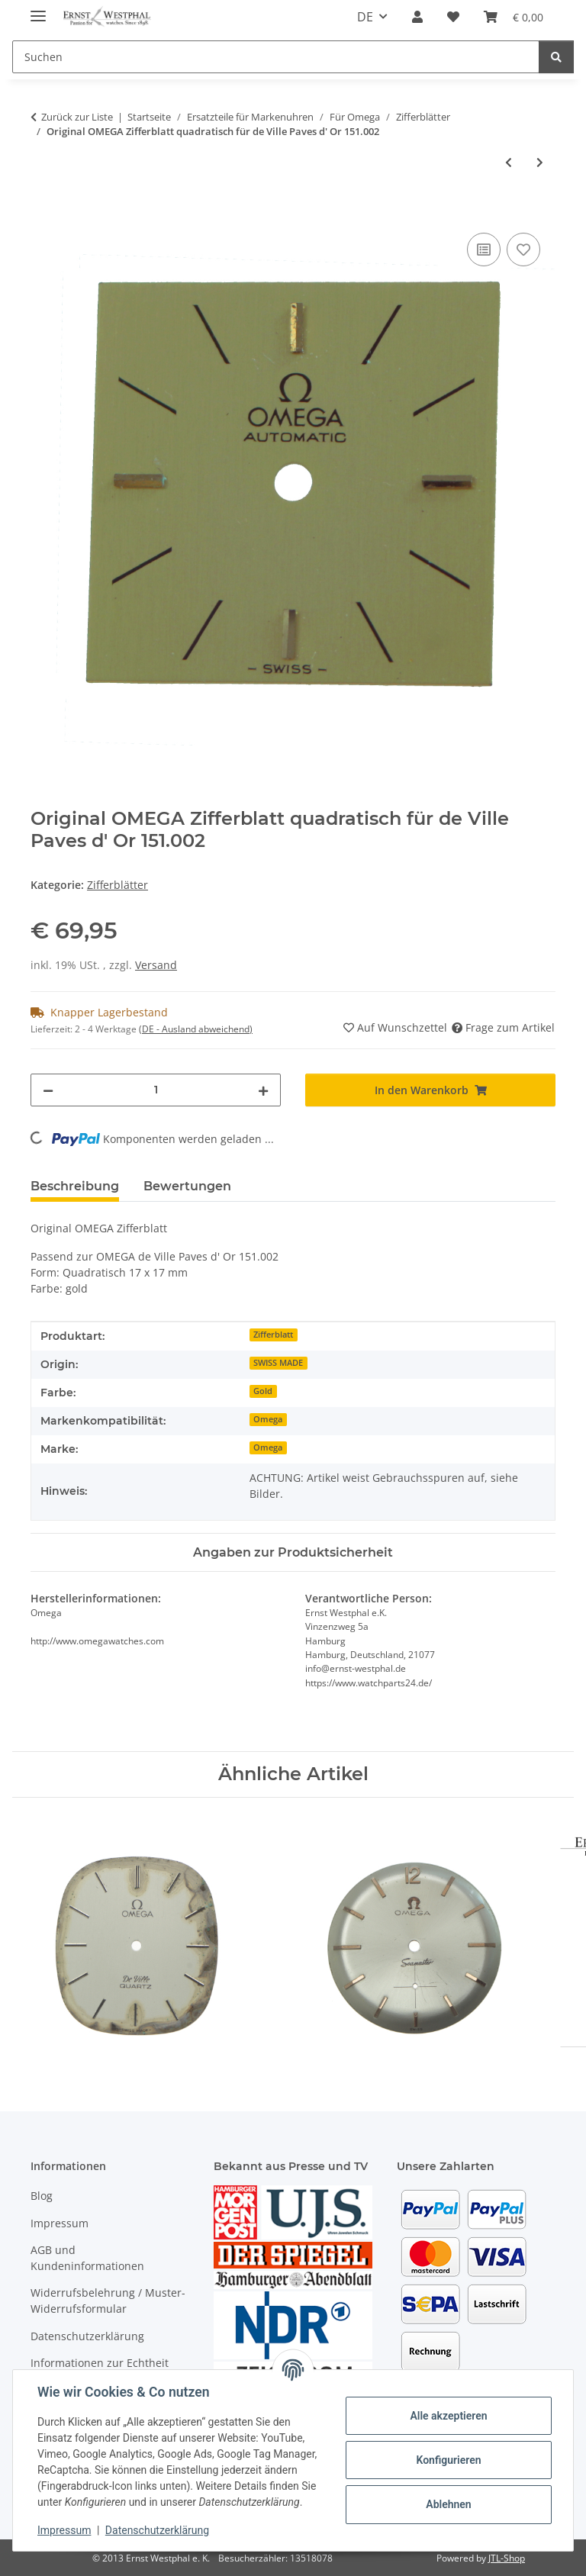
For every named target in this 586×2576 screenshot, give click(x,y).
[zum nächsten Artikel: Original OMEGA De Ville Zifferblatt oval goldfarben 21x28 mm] (539, 162)
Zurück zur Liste (77, 117)
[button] (417, 17)
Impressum (64, 2530)
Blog (42, 2195)
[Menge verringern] (48, 1090)
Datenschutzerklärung (157, 2530)
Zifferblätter (117, 884)
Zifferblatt (273, 1334)
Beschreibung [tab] (75, 1186)
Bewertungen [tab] (187, 1186)
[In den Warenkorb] (43, 212)
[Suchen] (275, 56)
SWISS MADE (278, 1362)
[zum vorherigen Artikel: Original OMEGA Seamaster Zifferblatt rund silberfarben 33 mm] (508, 162)
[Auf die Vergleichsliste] (484, 249)
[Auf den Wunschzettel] (523, 249)
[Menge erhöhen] (263, 1090)
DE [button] (365, 16)
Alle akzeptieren (448, 2416)
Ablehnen (448, 2504)
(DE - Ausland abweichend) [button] (196, 1028)
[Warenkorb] (513, 17)
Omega (267, 1419)
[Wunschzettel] (453, 17)
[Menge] (155, 1090)
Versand (156, 965)
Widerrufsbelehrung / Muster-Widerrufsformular (108, 2300)
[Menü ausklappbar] (38, 9)
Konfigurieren (448, 2460)
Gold (262, 1391)
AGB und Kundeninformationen (87, 2258)
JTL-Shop (506, 2558)
